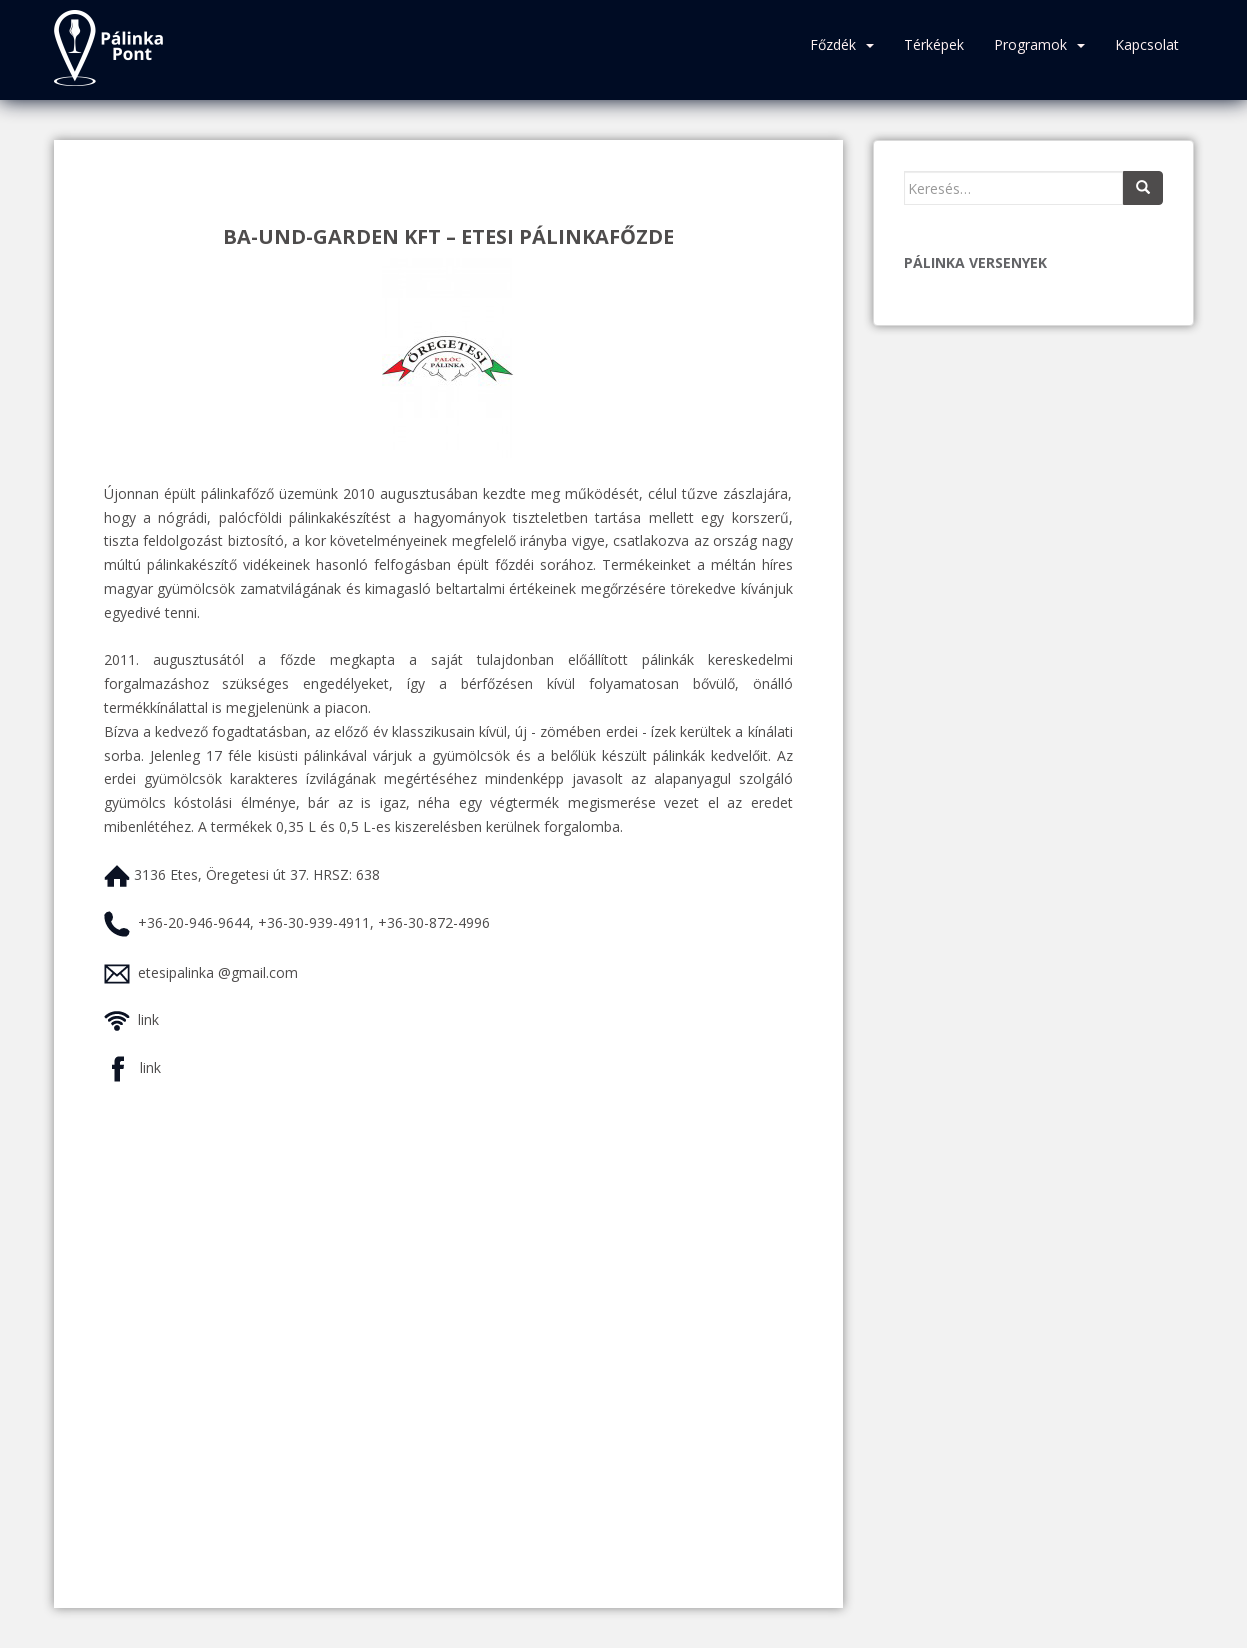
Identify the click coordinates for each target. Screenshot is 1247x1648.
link (148, 1019)
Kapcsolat (1147, 44)
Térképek (934, 44)
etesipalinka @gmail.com (218, 972)
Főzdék (833, 44)
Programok (1030, 44)
